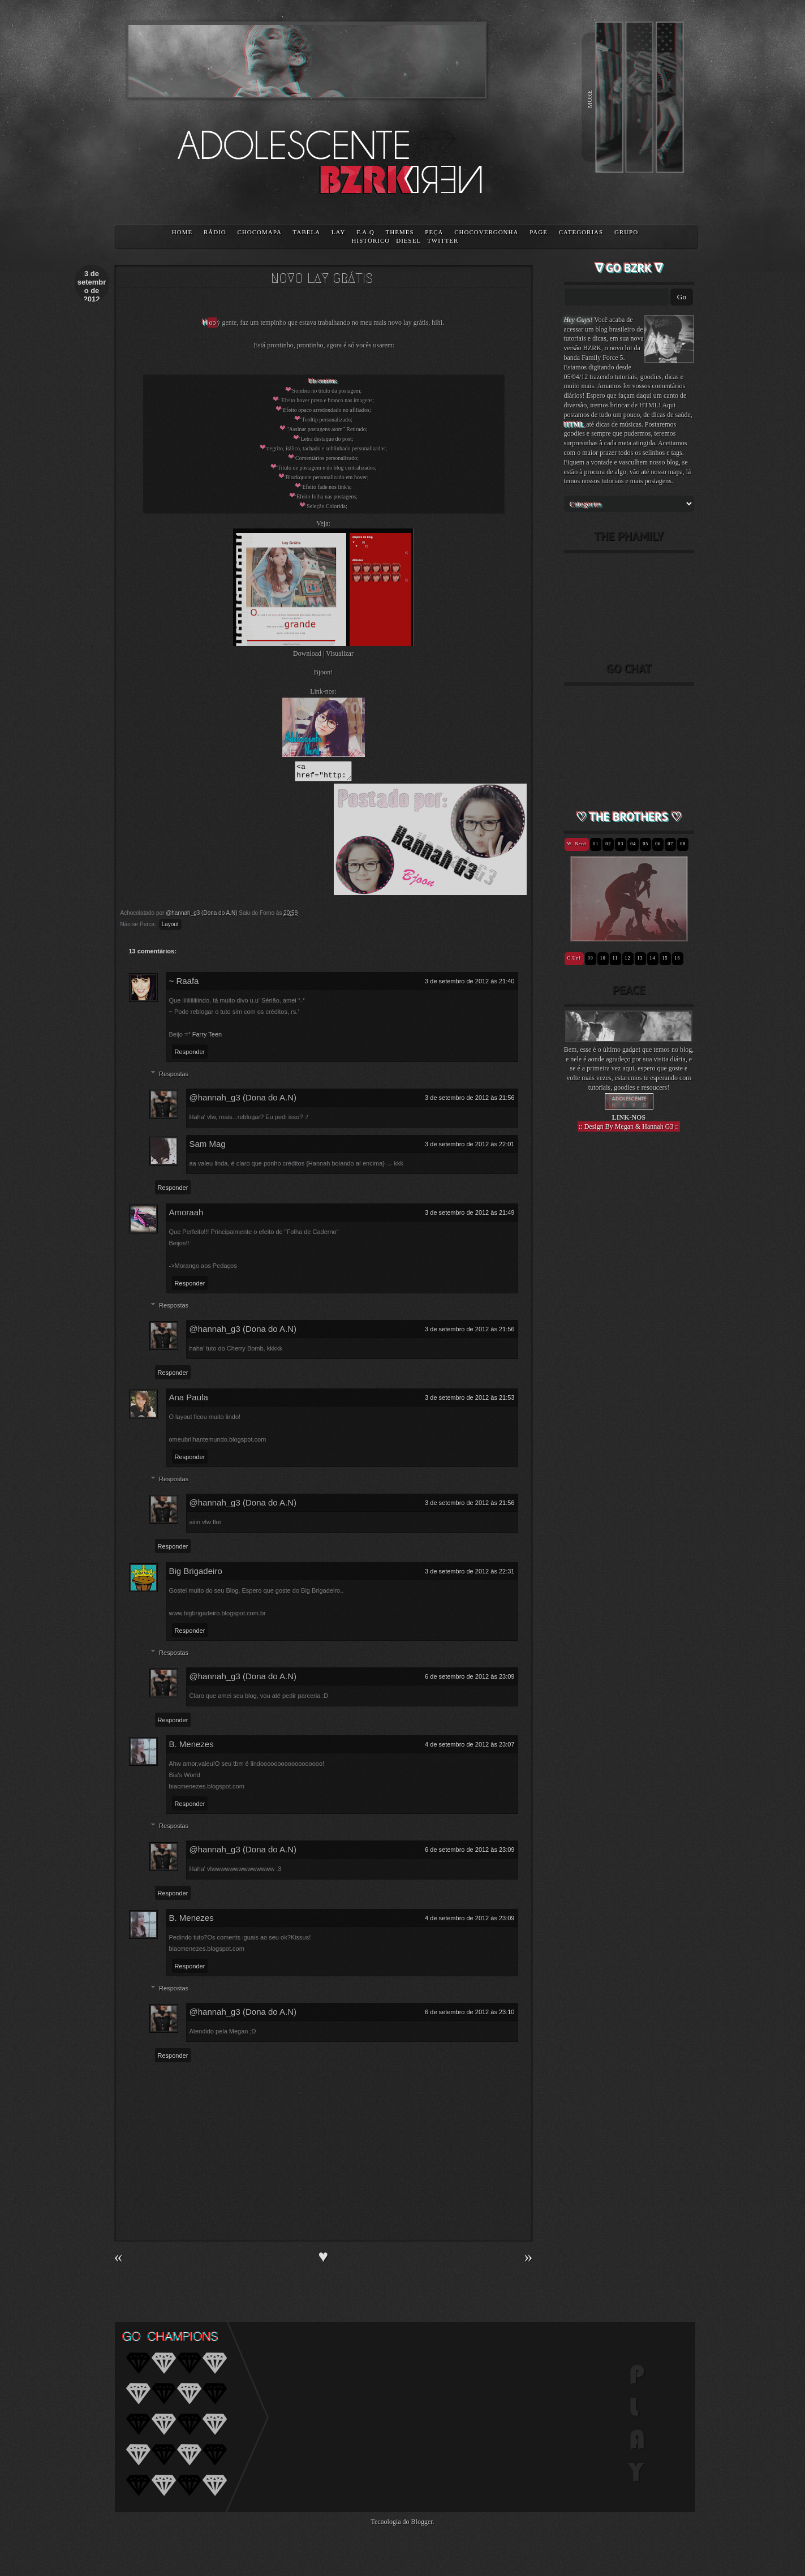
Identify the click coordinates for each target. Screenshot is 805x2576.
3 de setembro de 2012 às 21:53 (469, 1400)
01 (596, 843)
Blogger (422, 2525)
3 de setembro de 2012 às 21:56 (469, 1101)
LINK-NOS (628, 1117)
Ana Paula (188, 1400)
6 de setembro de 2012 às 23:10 (469, 2015)
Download (307, 653)
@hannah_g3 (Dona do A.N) (243, 1101)
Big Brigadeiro (195, 1574)
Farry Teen (207, 1037)
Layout (170, 927)
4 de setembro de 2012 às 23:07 (469, 1747)
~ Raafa (184, 984)
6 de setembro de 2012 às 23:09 (469, 1679)
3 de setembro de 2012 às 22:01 (469, 1147)
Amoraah (186, 1215)
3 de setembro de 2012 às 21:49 (469, 1215)
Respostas (173, 1077)
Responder (190, 1055)
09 (590, 958)
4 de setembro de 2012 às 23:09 (469, 1921)
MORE (589, 99)
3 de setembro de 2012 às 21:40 (469, 984)
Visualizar (340, 653)
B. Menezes (191, 1747)
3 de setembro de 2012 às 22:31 (469, 1574)
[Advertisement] (629, 1337)
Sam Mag (208, 1147)
